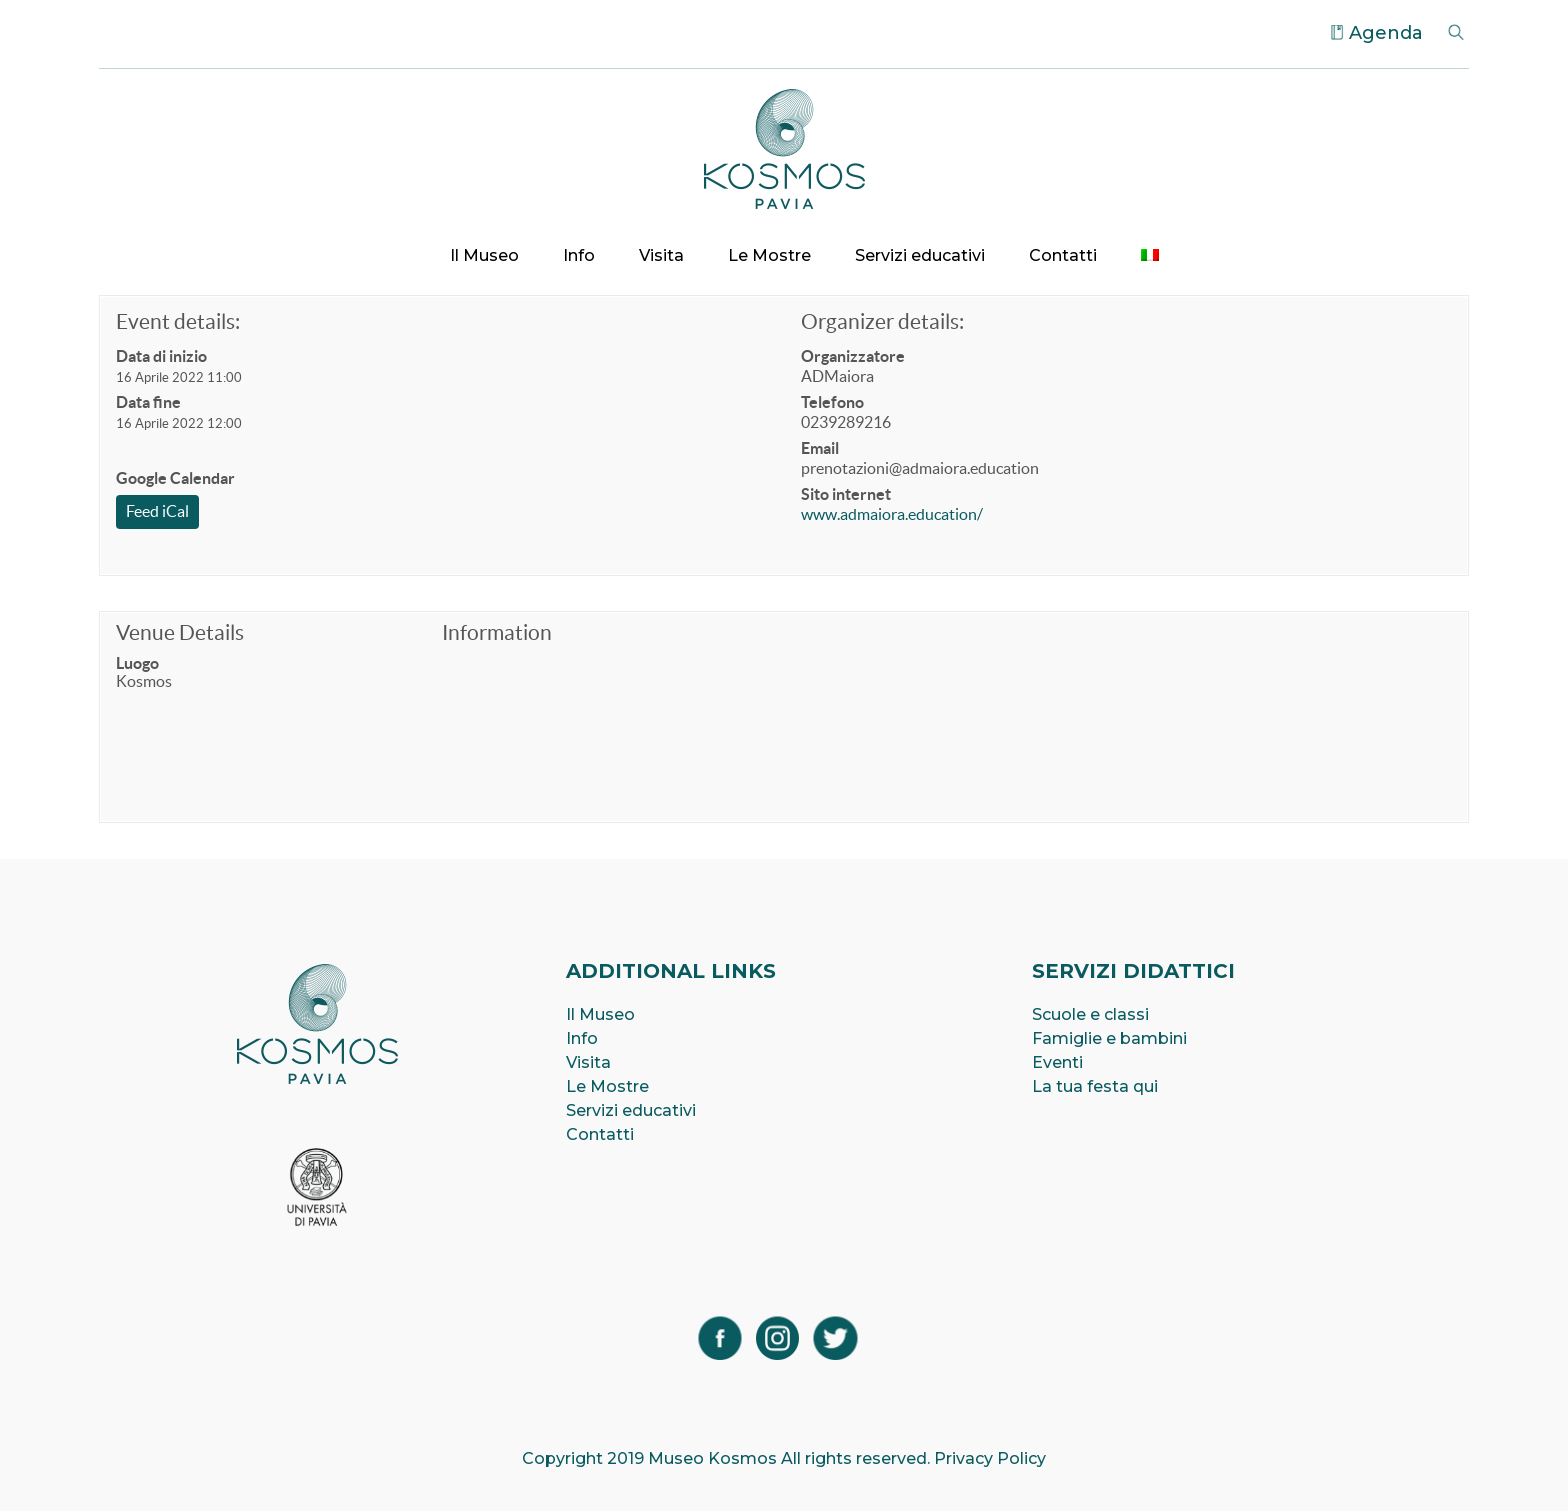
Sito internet (846, 494)
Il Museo (484, 255)
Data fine (148, 402)
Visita (661, 255)
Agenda (1386, 33)
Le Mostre (769, 255)
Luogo (137, 663)
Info (579, 255)
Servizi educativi (920, 255)
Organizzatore (853, 356)
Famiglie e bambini (1109, 1038)
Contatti (1063, 255)
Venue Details (180, 632)
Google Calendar (175, 478)
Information (497, 632)
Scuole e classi (1090, 1014)
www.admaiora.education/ (892, 514)
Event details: (178, 321)
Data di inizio (161, 356)
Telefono (832, 402)
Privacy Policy (990, 1458)
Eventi (1057, 1062)
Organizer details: (882, 321)
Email (820, 448)
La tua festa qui (1095, 1086)
